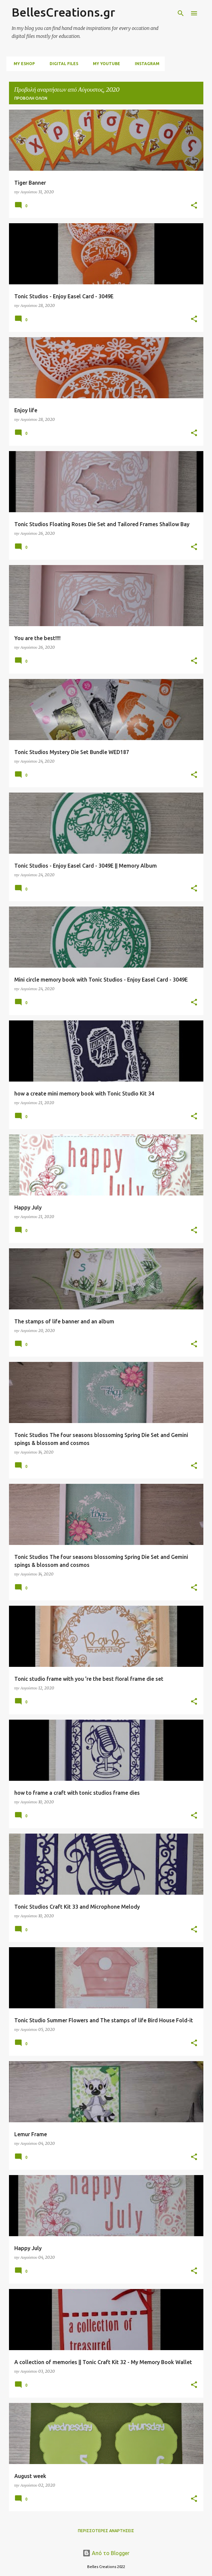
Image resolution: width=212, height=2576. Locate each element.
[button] (194, 205)
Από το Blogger (106, 2553)
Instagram (145, 63)
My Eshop (22, 63)
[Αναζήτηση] (181, 13)
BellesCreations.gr (63, 12)
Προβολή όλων (30, 98)
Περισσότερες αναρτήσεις (106, 2530)
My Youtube (104, 63)
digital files (62, 63)
